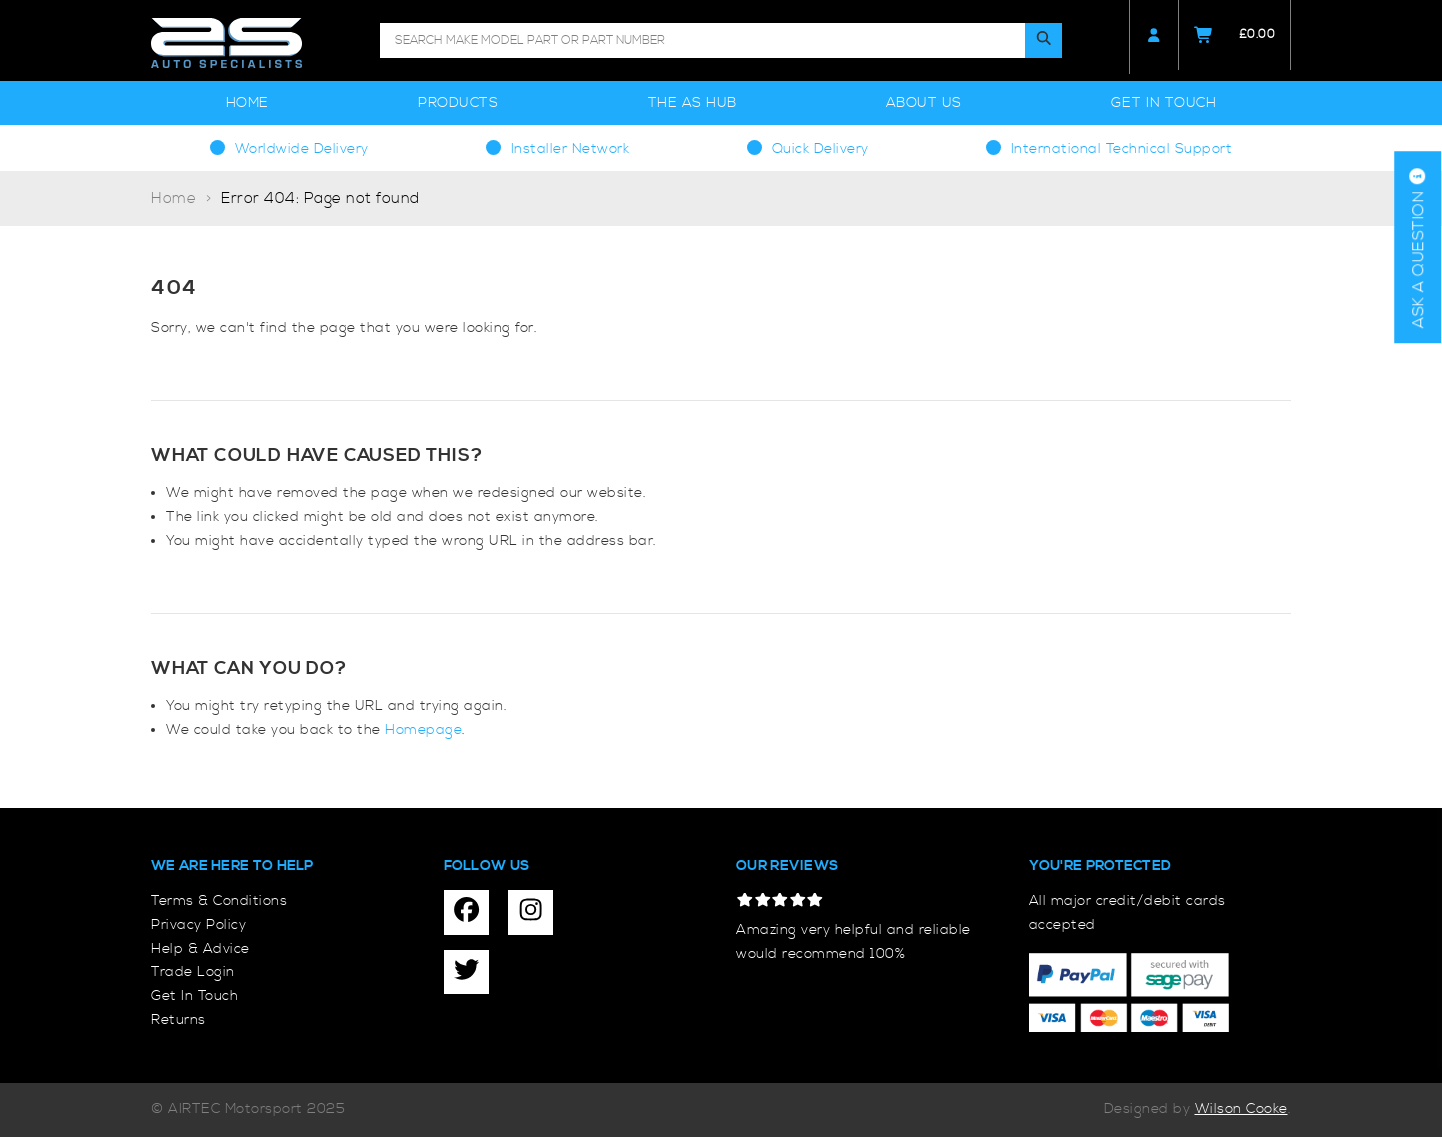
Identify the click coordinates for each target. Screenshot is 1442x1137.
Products (458, 103)
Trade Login (193, 972)
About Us (924, 103)
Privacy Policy (198, 925)
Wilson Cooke (1241, 1109)
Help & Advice (200, 949)
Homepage (423, 730)
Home (247, 103)
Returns (178, 1020)
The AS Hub (692, 103)
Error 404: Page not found (320, 198)
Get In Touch (1163, 103)
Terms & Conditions (219, 901)
